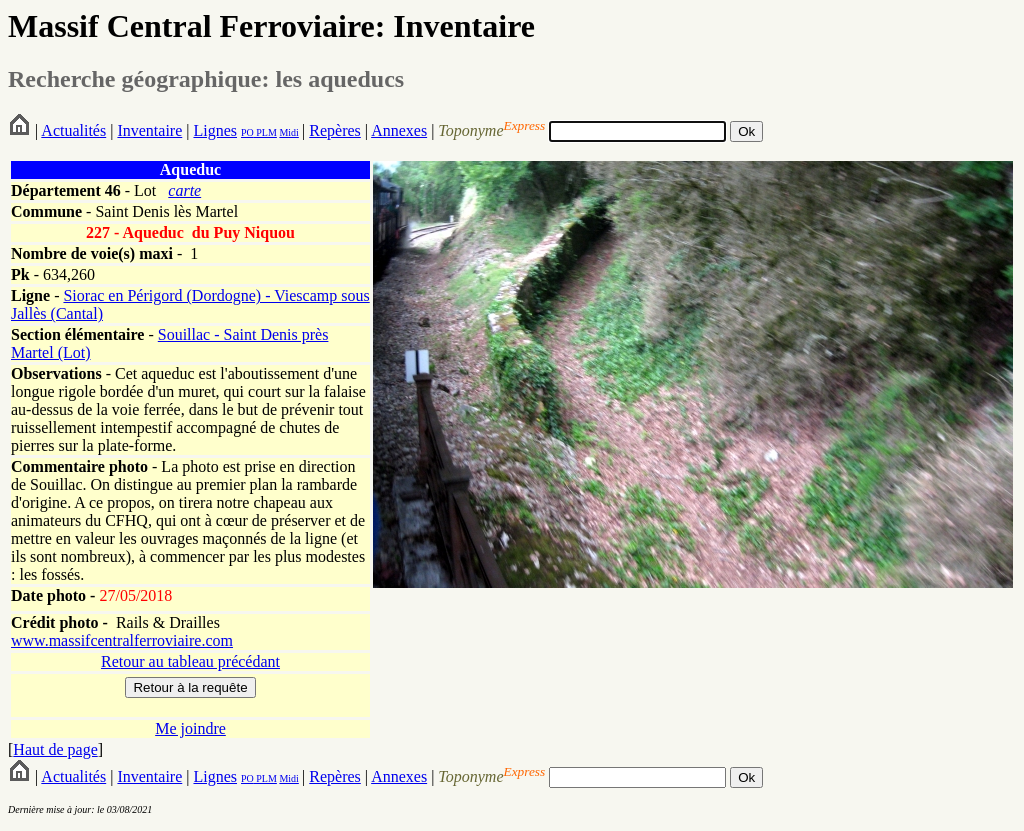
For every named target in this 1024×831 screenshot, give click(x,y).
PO (247, 132)
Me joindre (190, 728)
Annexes (399, 130)
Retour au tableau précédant (190, 661)
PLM (265, 132)
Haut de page (55, 749)
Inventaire (149, 130)
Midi (288, 132)
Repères (335, 130)
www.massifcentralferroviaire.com (122, 640)
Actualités (73, 130)
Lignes (215, 130)
